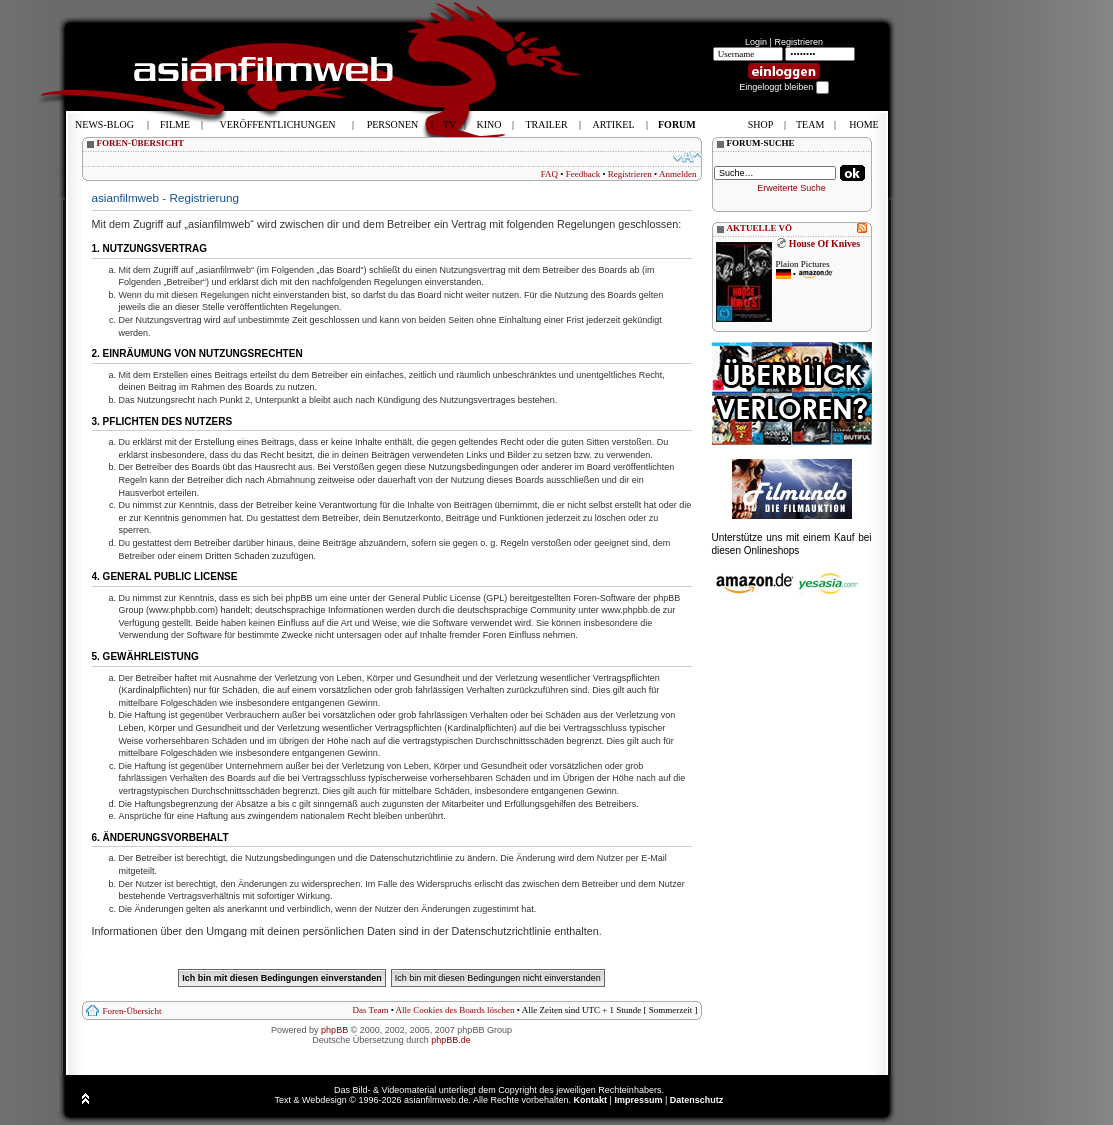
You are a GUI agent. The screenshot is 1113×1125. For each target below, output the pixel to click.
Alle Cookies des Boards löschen (455, 1010)
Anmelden (678, 174)
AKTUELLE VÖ (760, 228)
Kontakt (591, 1100)
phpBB (334, 1030)
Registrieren (798, 42)
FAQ (549, 174)
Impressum (638, 1100)
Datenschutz (697, 1100)
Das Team (370, 1010)
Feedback (583, 174)
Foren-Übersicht (132, 1011)
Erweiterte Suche (791, 188)
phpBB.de (451, 1040)
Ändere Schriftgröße (687, 157)
